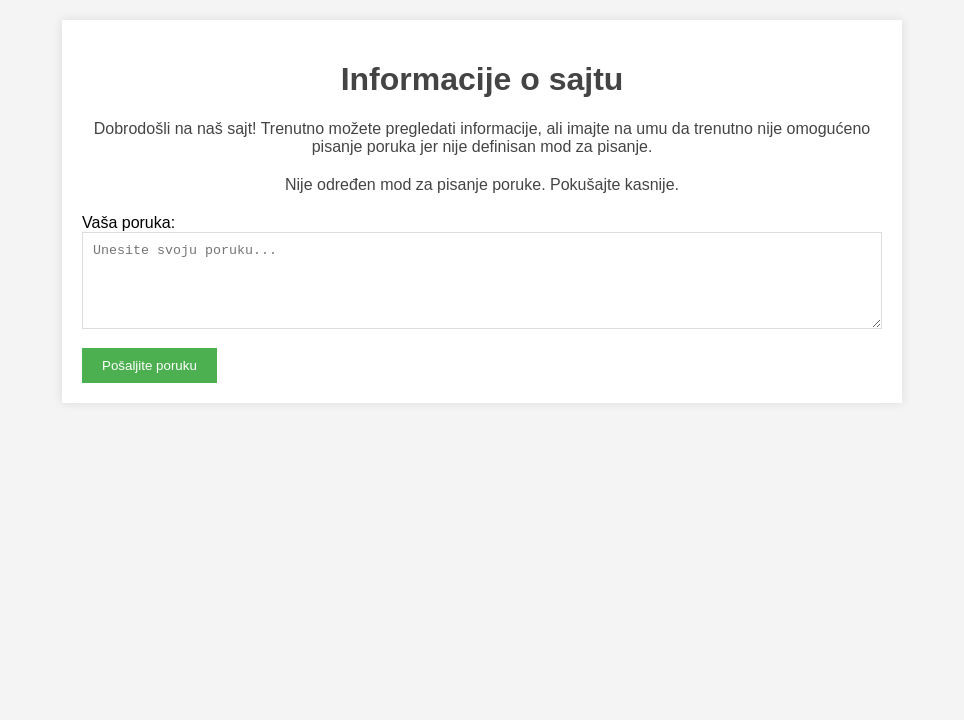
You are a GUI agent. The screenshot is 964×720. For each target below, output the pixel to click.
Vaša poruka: (128, 222)
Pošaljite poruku (149, 380)
